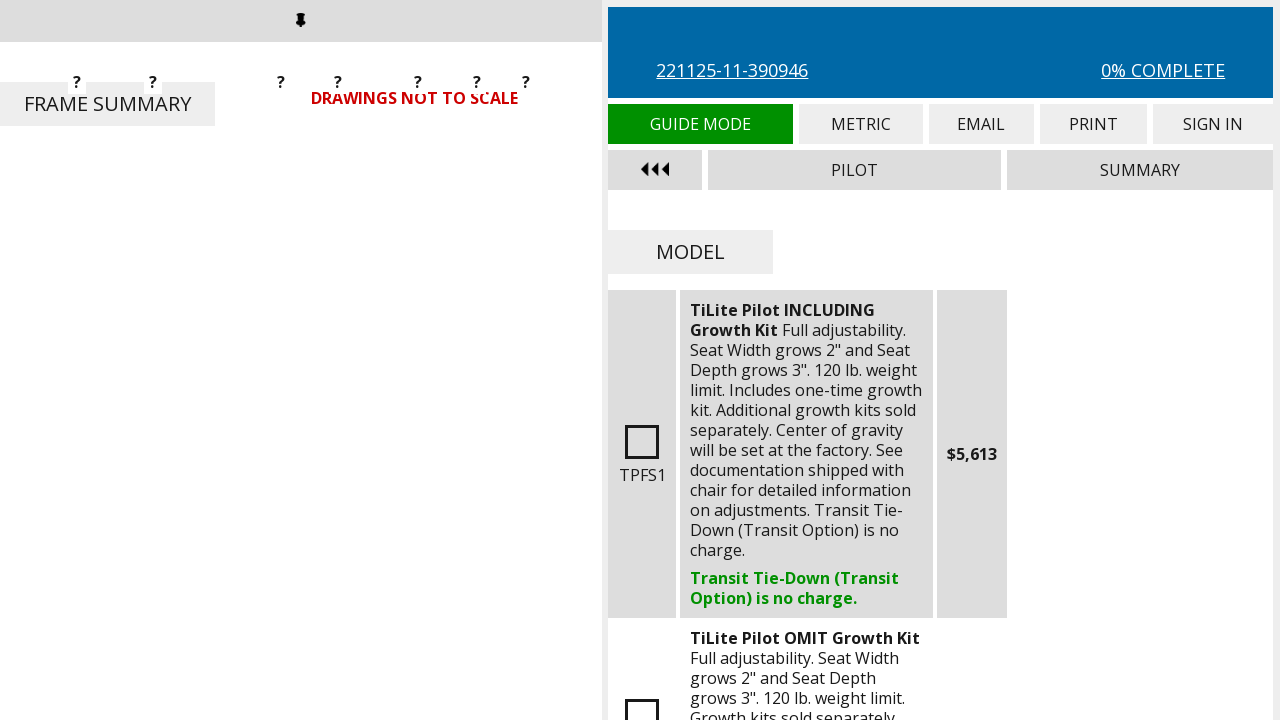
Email (981, 124)
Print (1093, 124)
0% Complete (1163, 70)
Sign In (1213, 124)
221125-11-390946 (732, 70)
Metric (860, 124)
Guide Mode (700, 124)
